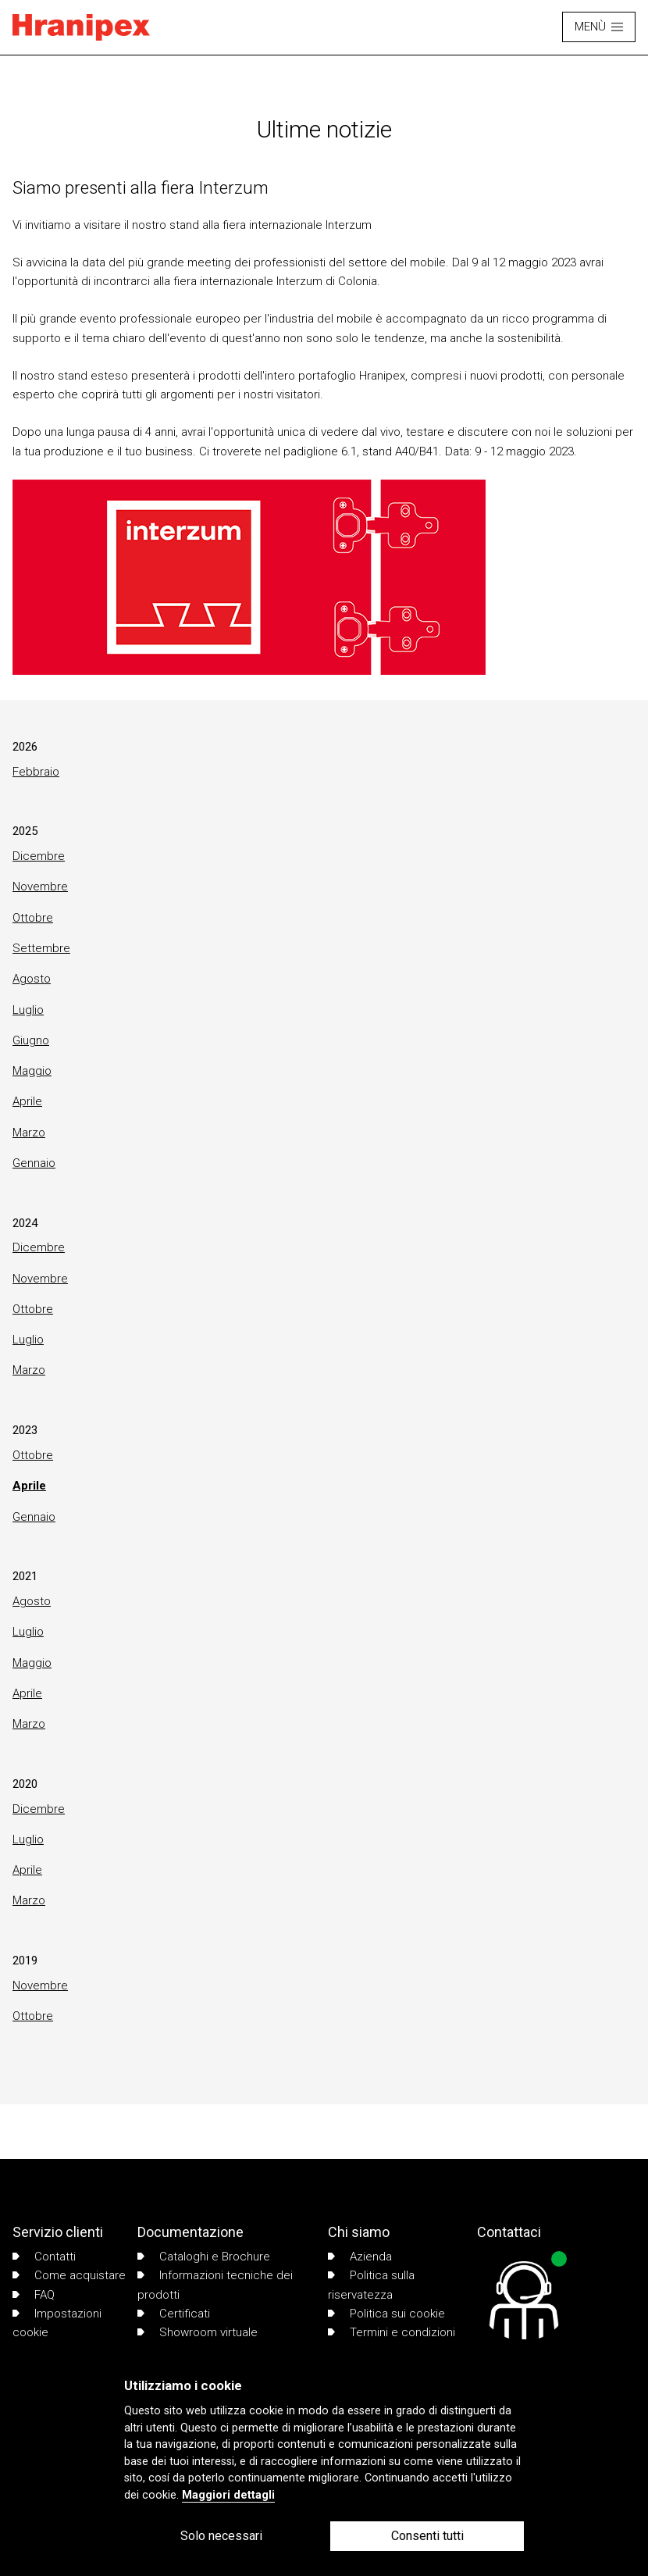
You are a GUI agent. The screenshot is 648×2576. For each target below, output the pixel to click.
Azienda (360, 2257)
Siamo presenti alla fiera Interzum (140, 187)
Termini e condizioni (391, 2332)
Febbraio (35, 772)
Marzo (28, 1133)
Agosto (31, 979)
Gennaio (33, 1163)
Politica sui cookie (386, 2314)
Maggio (32, 1071)
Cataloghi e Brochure (203, 2257)
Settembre (41, 948)
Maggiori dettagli (228, 2495)
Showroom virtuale (197, 2332)
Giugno (30, 1040)
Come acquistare (69, 2275)
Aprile (27, 1101)
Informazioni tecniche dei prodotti (215, 2284)
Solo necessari (221, 2535)
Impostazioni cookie (56, 2323)
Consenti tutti (427, 2535)
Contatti (44, 2257)
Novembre (40, 886)
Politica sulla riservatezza (371, 2284)
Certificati (173, 2314)
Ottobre (32, 918)
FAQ (33, 2295)
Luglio (28, 1010)
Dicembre (38, 856)
